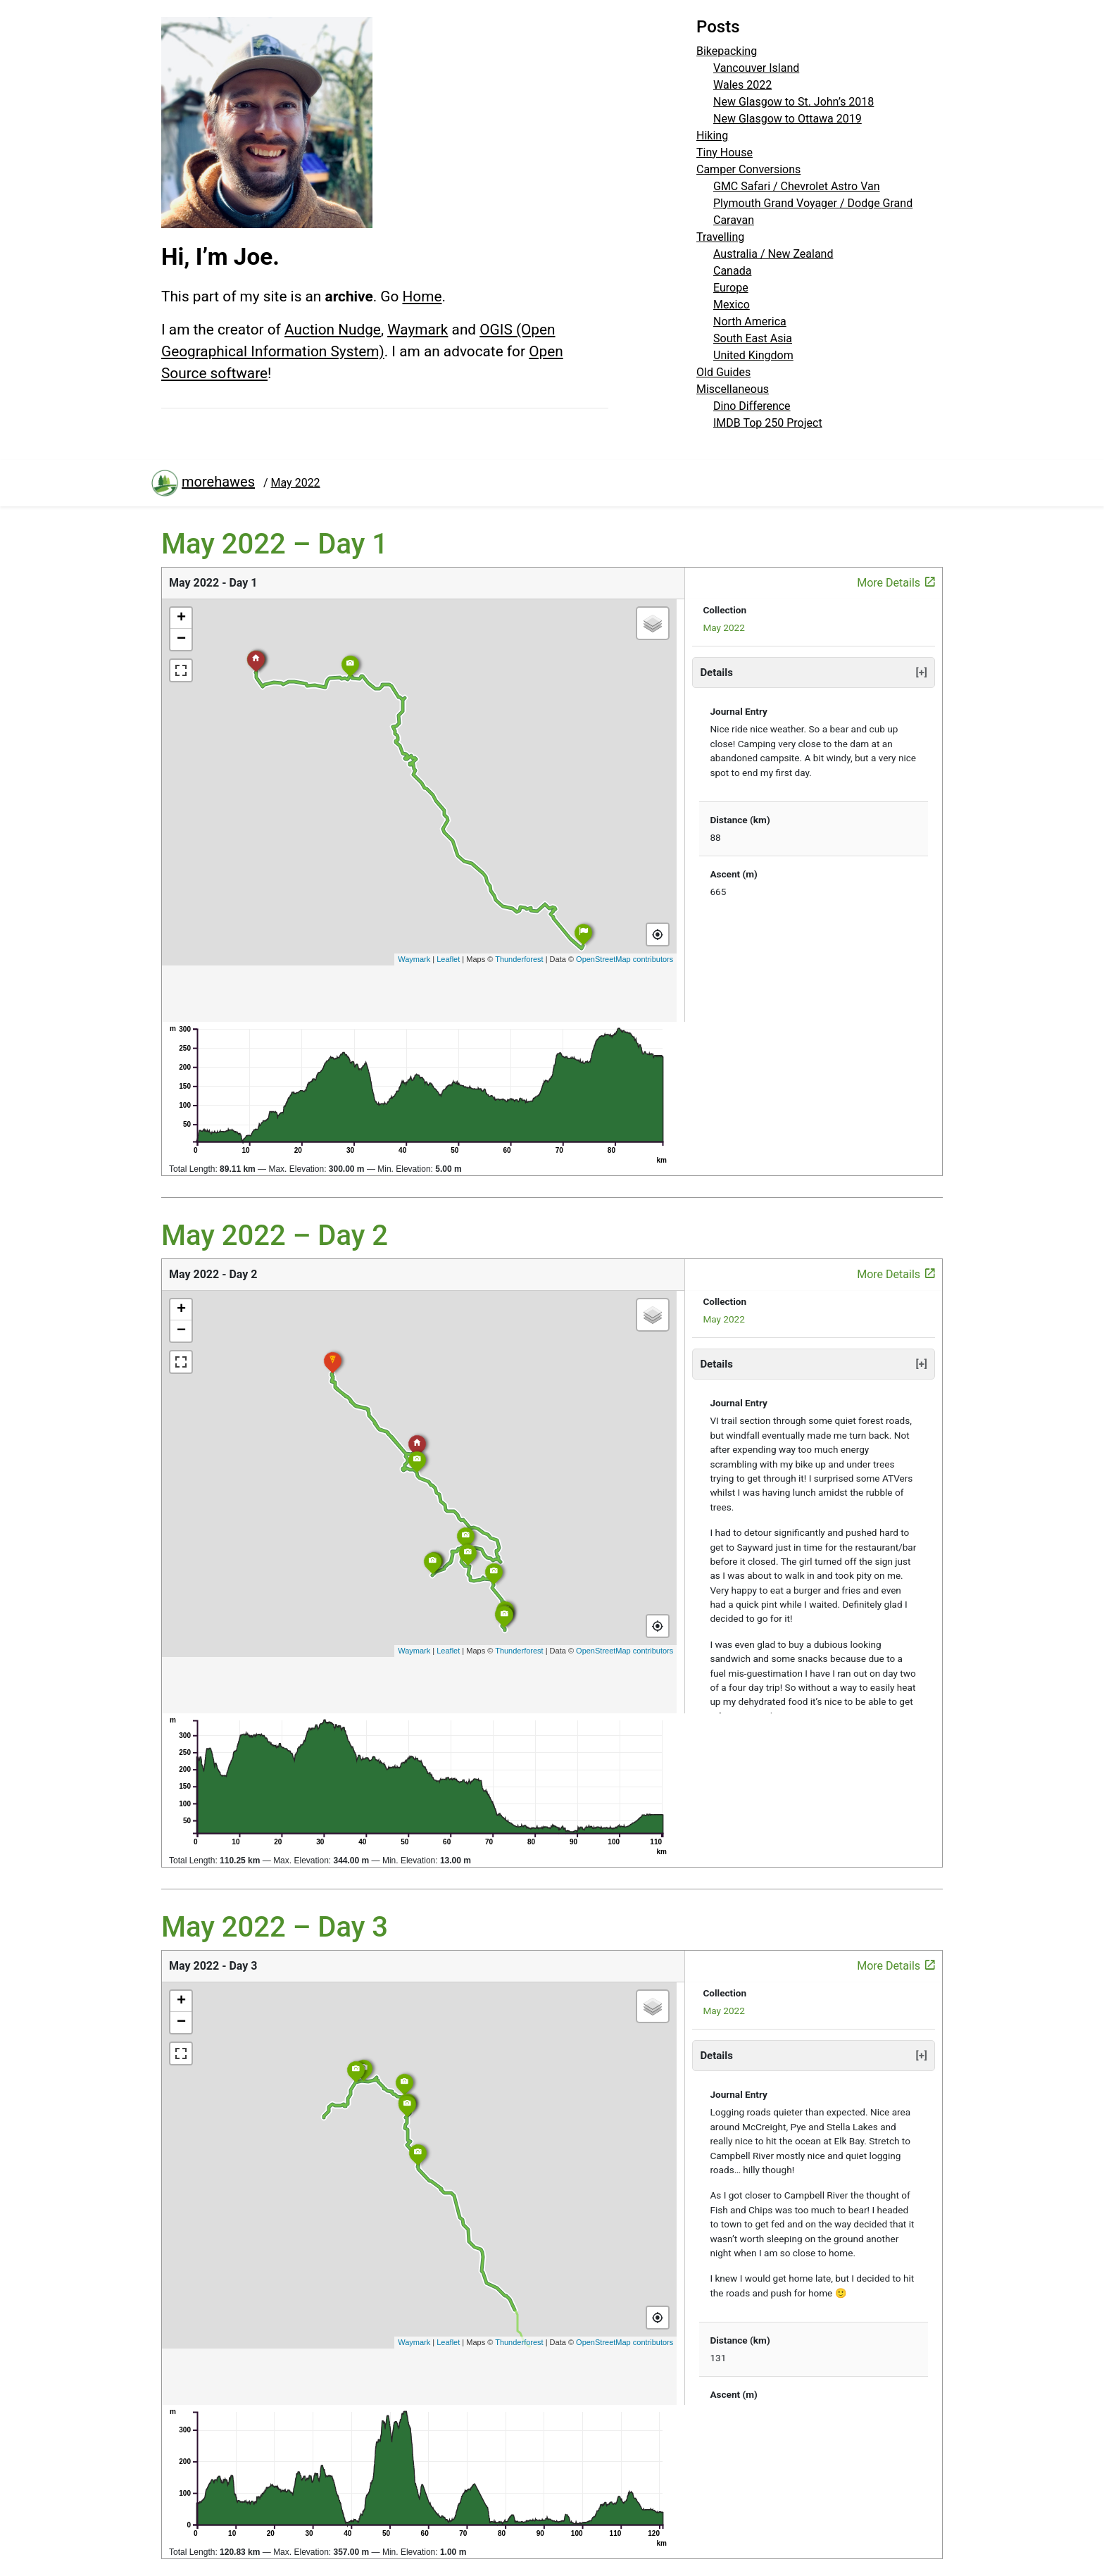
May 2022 (724, 627)
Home (422, 296)
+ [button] (181, 618)
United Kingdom (753, 355)
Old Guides (723, 372)
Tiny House (724, 152)
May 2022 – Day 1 (274, 544)
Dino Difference (752, 406)
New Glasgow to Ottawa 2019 (787, 118)
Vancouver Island (756, 68)
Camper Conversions (748, 169)
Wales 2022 (742, 85)
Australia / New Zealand (773, 254)
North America (749, 321)
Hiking (712, 135)
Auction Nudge (332, 329)
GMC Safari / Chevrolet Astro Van (796, 186)
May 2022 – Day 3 (274, 1927)
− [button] (181, 639)
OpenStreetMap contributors (624, 959)
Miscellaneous (732, 389)
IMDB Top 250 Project (767, 423)
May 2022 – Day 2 (274, 1235)
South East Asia (752, 338)
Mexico (731, 304)
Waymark (417, 329)
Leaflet (448, 959)
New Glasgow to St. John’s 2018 (793, 101)
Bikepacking (726, 51)
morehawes (203, 483)
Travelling (720, 237)
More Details (896, 582)
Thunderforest (519, 959)
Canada (732, 270)
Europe (730, 287)
